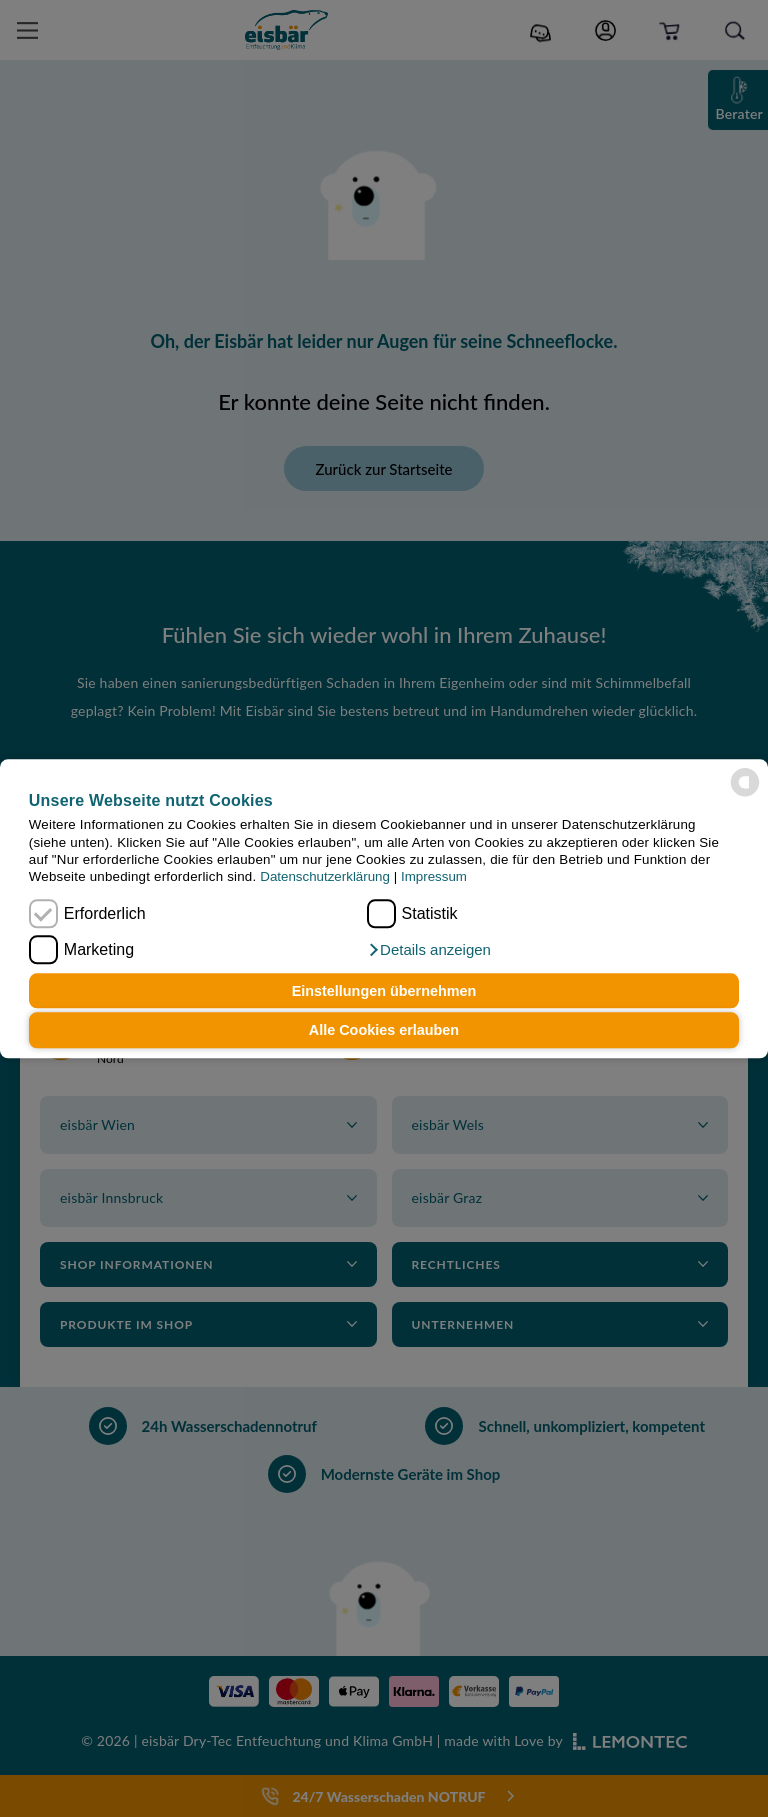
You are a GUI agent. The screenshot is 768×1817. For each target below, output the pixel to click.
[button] (429, 950)
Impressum (434, 877)
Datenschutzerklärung (325, 877)
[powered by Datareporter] (745, 782)
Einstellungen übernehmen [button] (384, 991)
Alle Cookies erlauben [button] (384, 1030)
